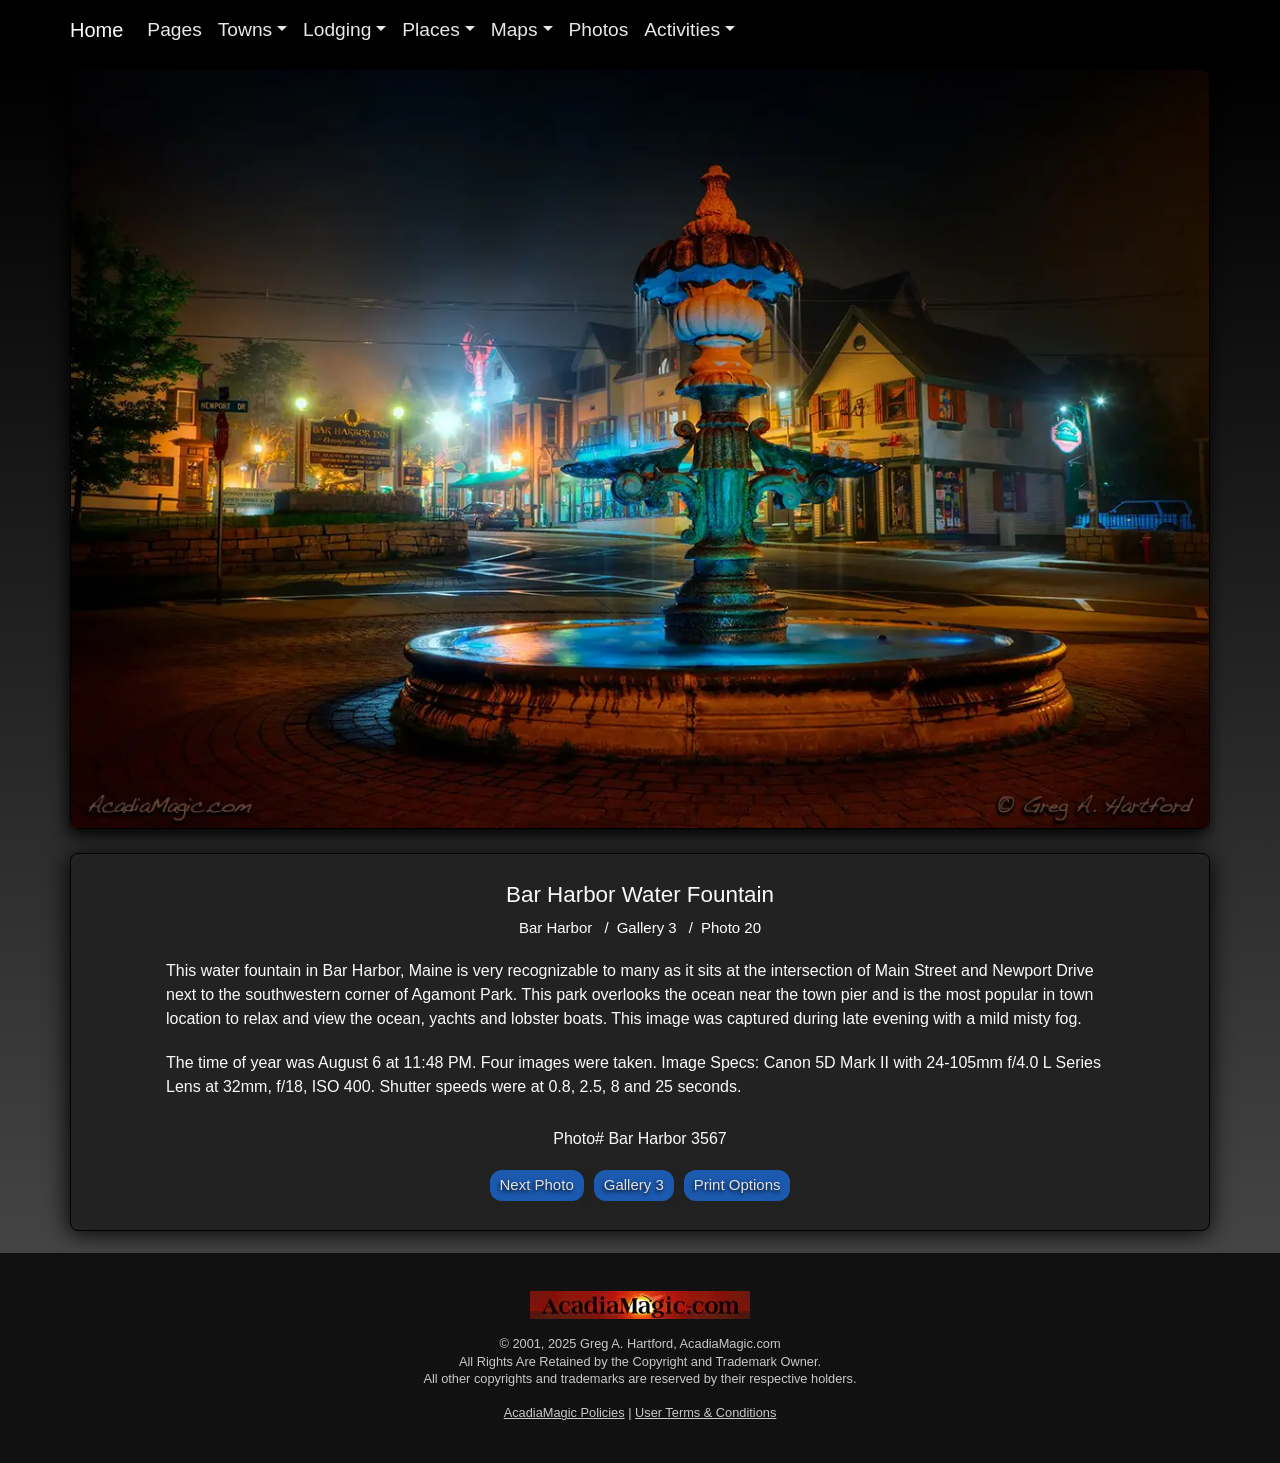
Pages (174, 29)
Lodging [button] (337, 29)
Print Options (737, 1184)
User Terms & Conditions (705, 1412)
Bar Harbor (555, 927)
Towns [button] (245, 29)
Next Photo (537, 1184)
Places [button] (431, 29)
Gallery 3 (647, 927)
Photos (599, 29)
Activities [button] (682, 29)
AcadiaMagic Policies (564, 1412)
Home (96, 30)
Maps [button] (514, 29)
